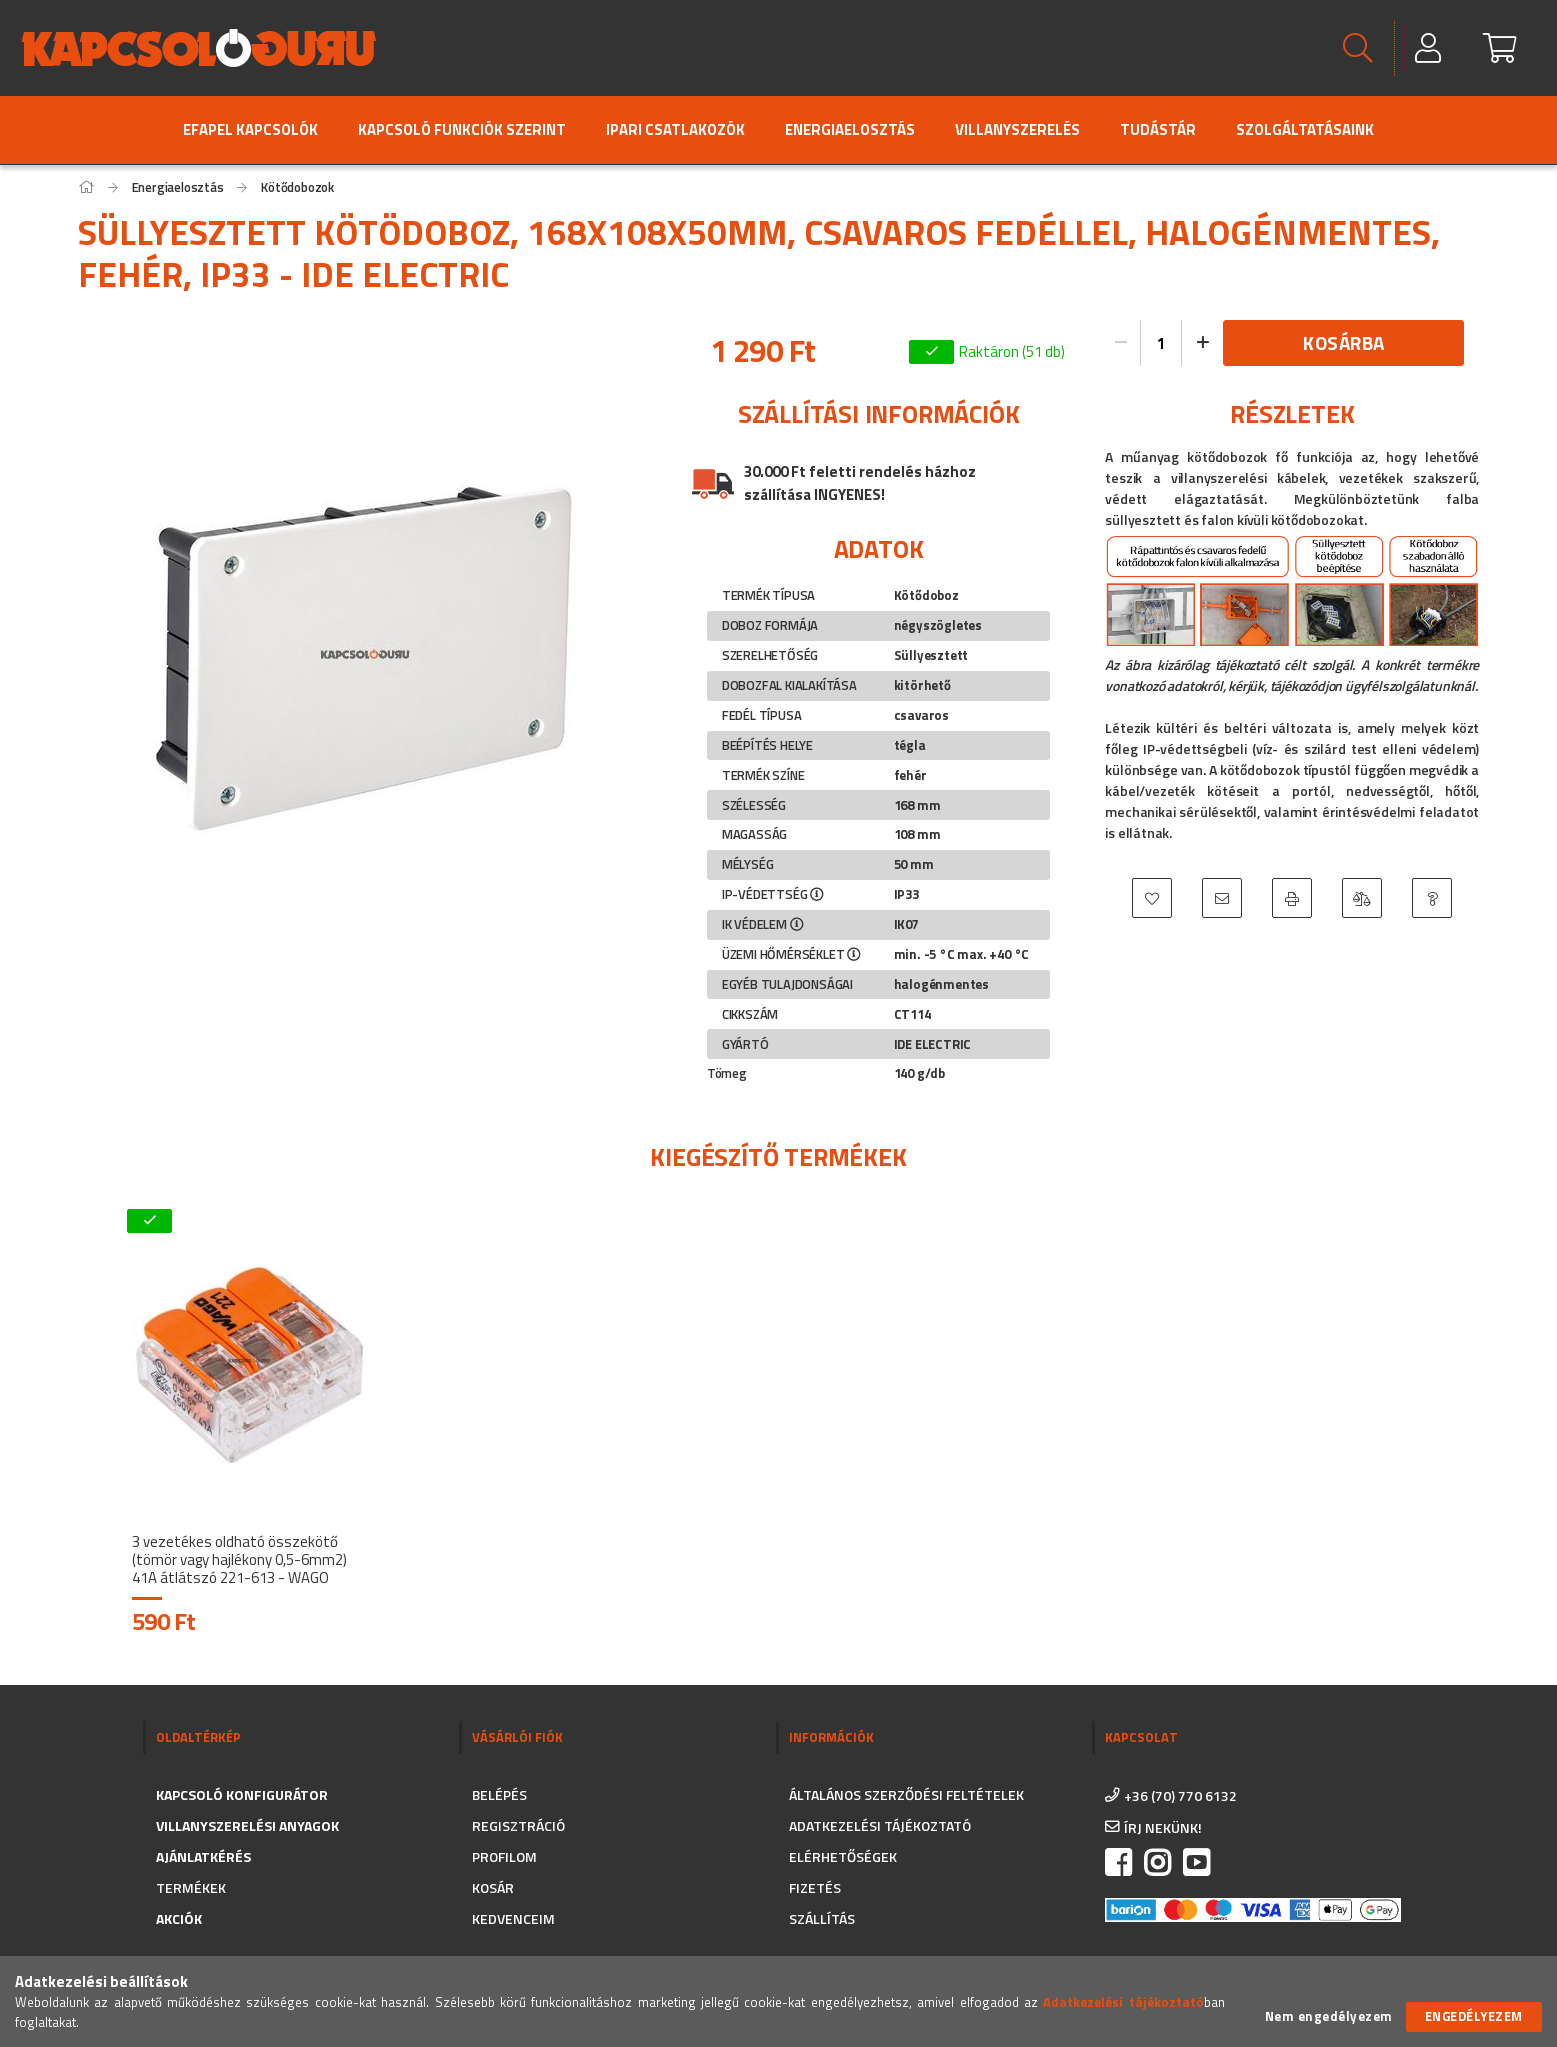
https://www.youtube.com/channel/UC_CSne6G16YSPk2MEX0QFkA (1196, 1863)
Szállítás (822, 1918)
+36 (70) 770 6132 (1180, 1795)
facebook (1118, 1863)
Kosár (493, 1887)
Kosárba (1344, 342)
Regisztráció (518, 1825)
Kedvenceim (513, 1918)
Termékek (191, 1887)
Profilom (504, 1856)
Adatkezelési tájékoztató (880, 1825)
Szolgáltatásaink (1305, 129)
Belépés (499, 1794)
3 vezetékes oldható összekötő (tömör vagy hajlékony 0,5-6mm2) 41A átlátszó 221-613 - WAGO (239, 1560)
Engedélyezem (1474, 2016)
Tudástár (1158, 129)
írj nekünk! (1163, 1827)
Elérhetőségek (843, 1856)
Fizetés (815, 1887)
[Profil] (1429, 48)
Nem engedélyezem (1329, 2016)
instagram (1157, 1863)
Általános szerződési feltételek (906, 1794)
